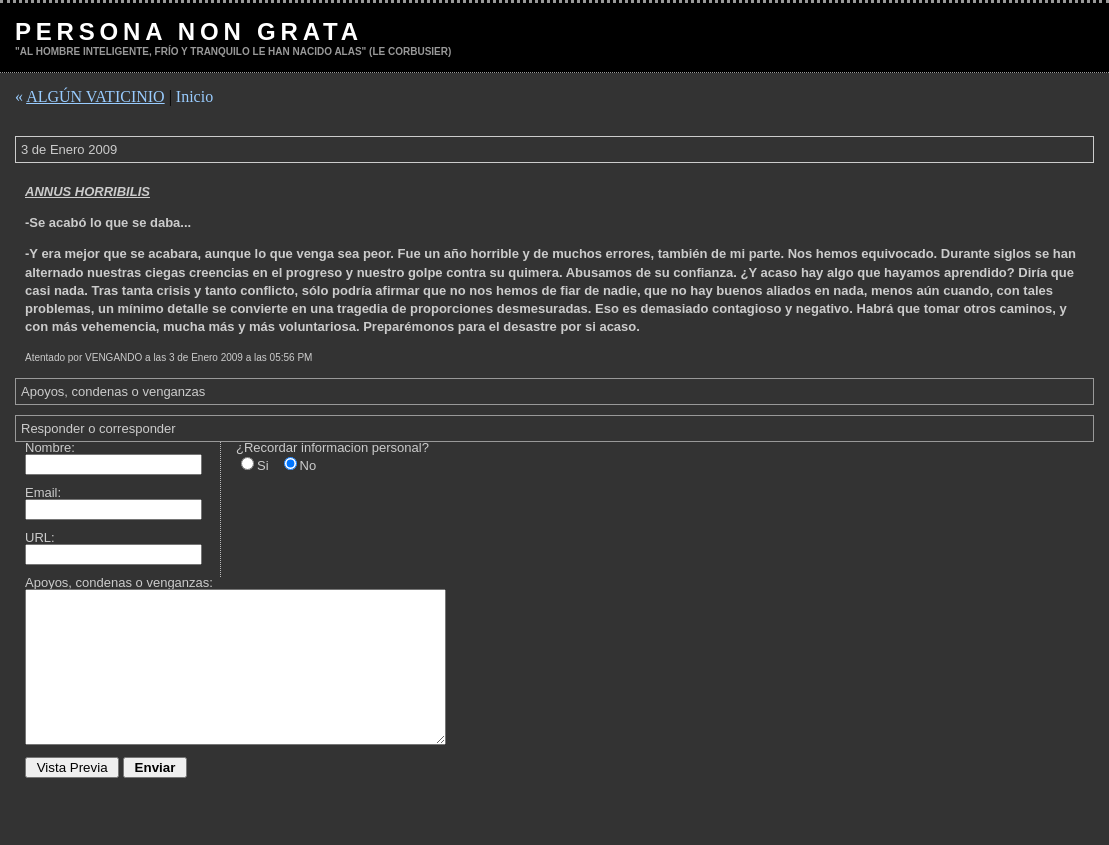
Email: (43, 492)
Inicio (194, 96)
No (308, 465)
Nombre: (50, 447)
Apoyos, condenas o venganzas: (119, 582)
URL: (40, 537)
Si (263, 465)
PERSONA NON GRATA (189, 31)
